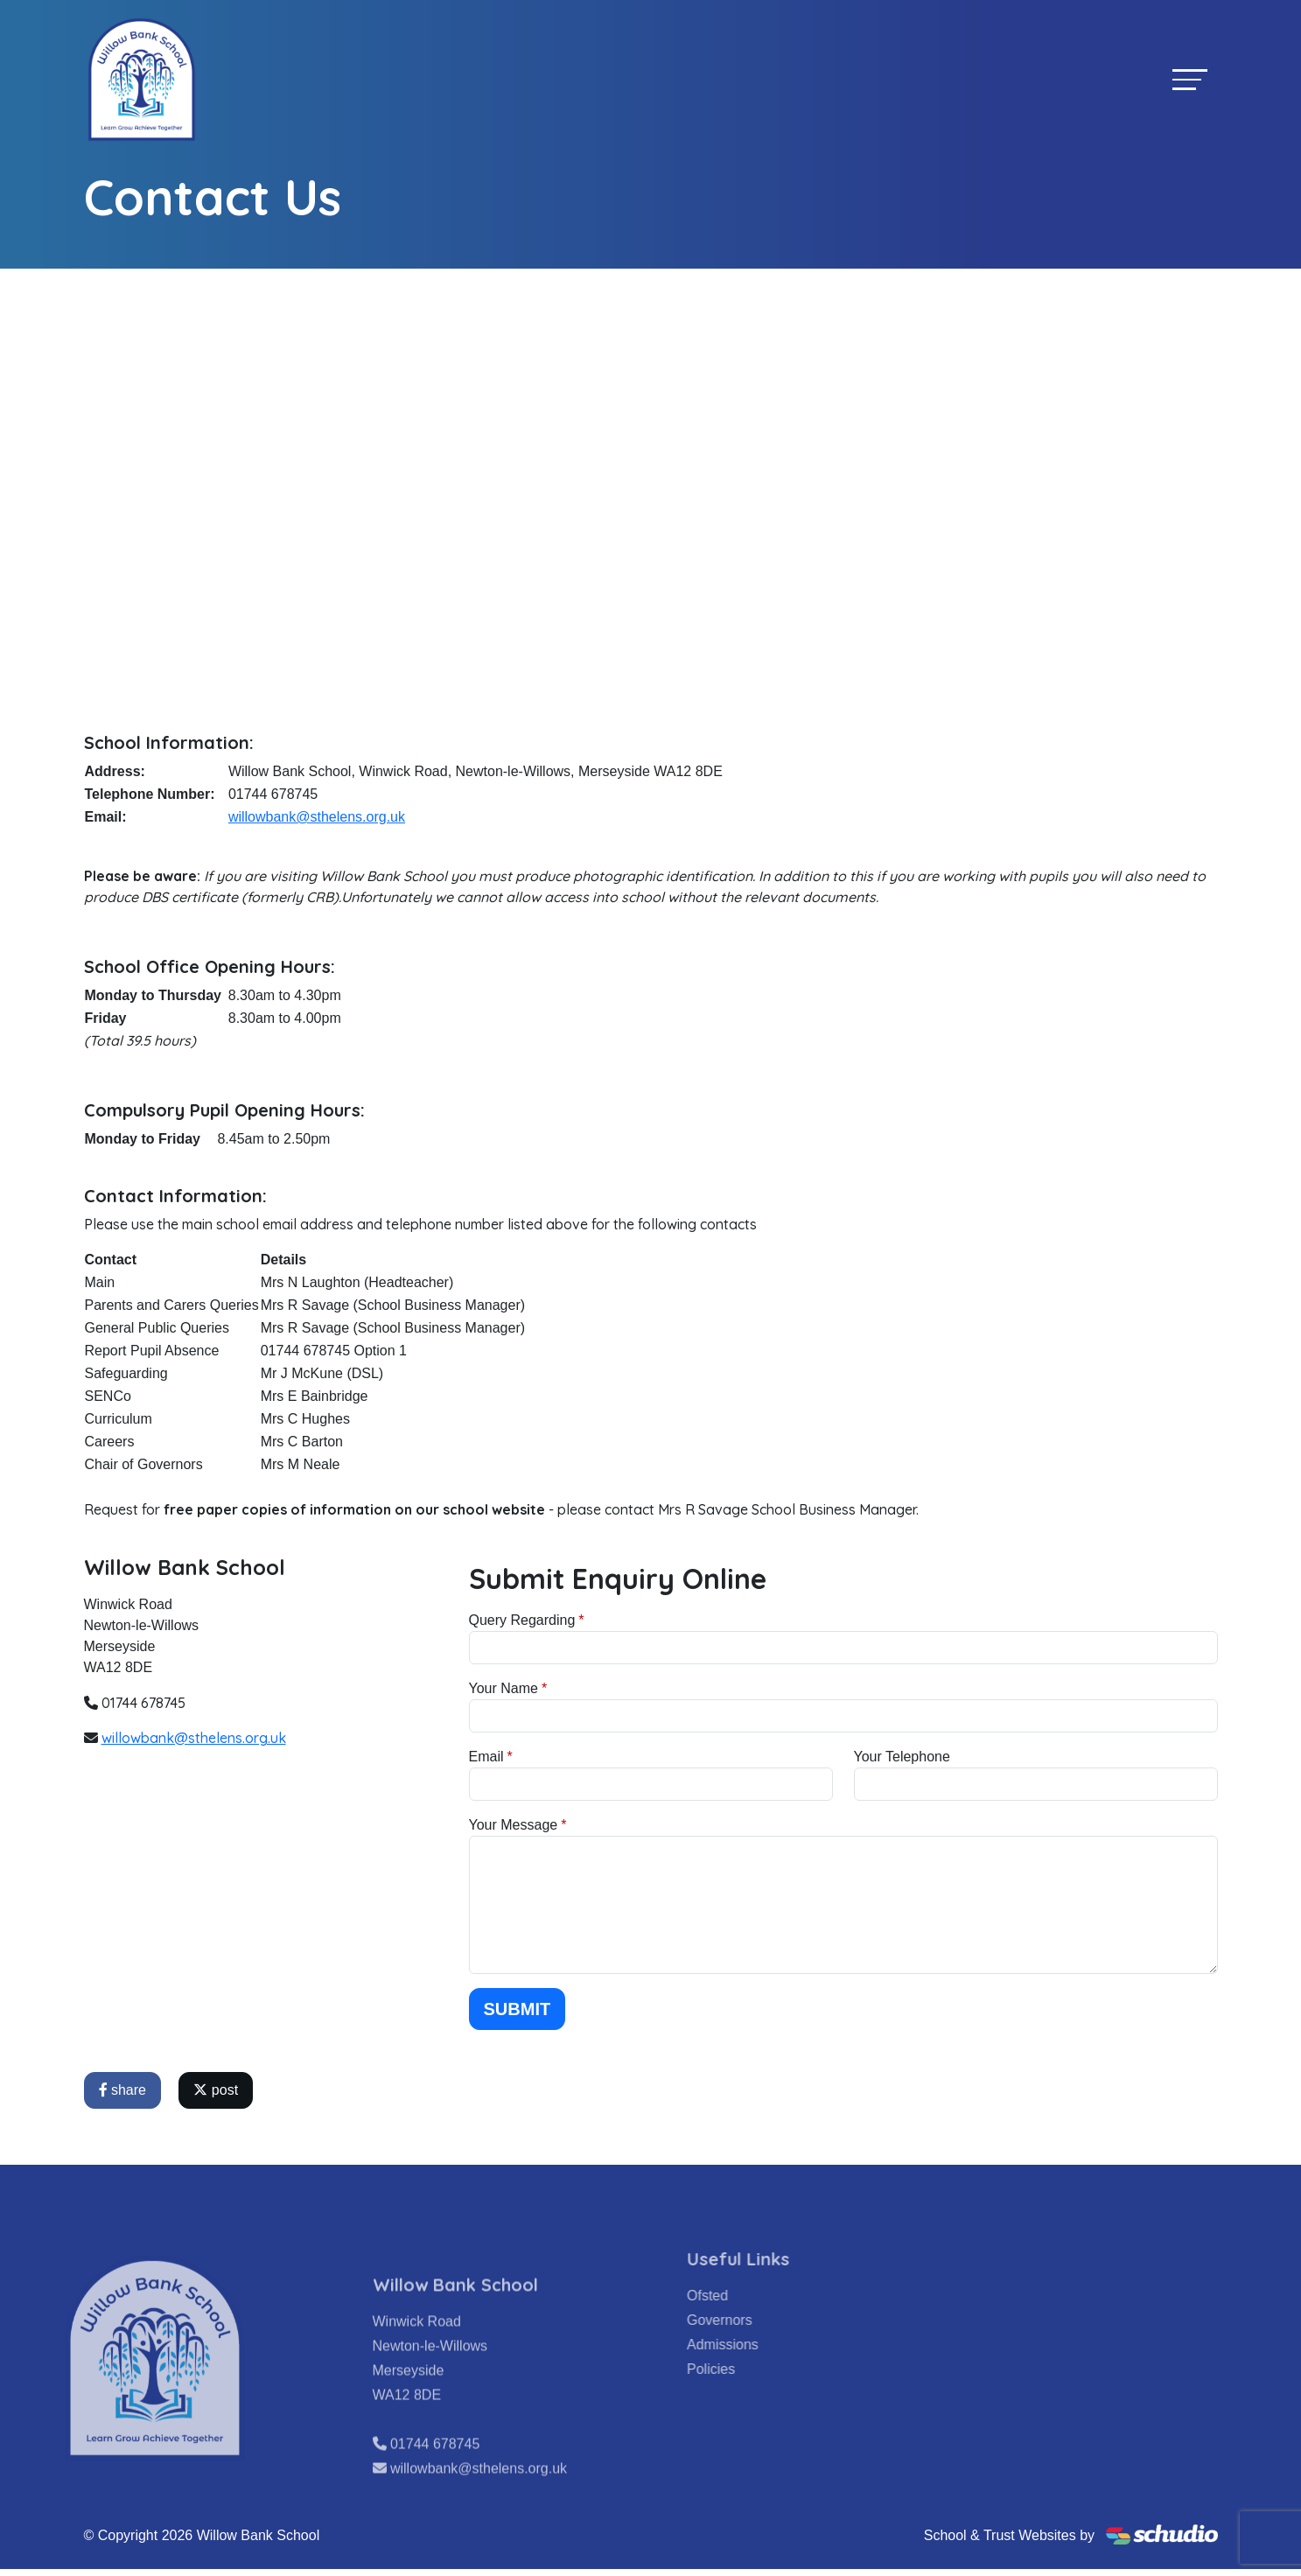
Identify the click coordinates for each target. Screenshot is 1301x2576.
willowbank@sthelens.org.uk (316, 816)
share (122, 2089)
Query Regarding (522, 1620)
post (215, 2089)
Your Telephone (902, 1756)
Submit (517, 2009)
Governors (748, 2320)
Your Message (513, 1824)
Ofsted (736, 2295)
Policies (740, 2369)
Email (486, 1756)
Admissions (751, 2344)
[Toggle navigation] (1190, 79)
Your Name (503, 1688)
